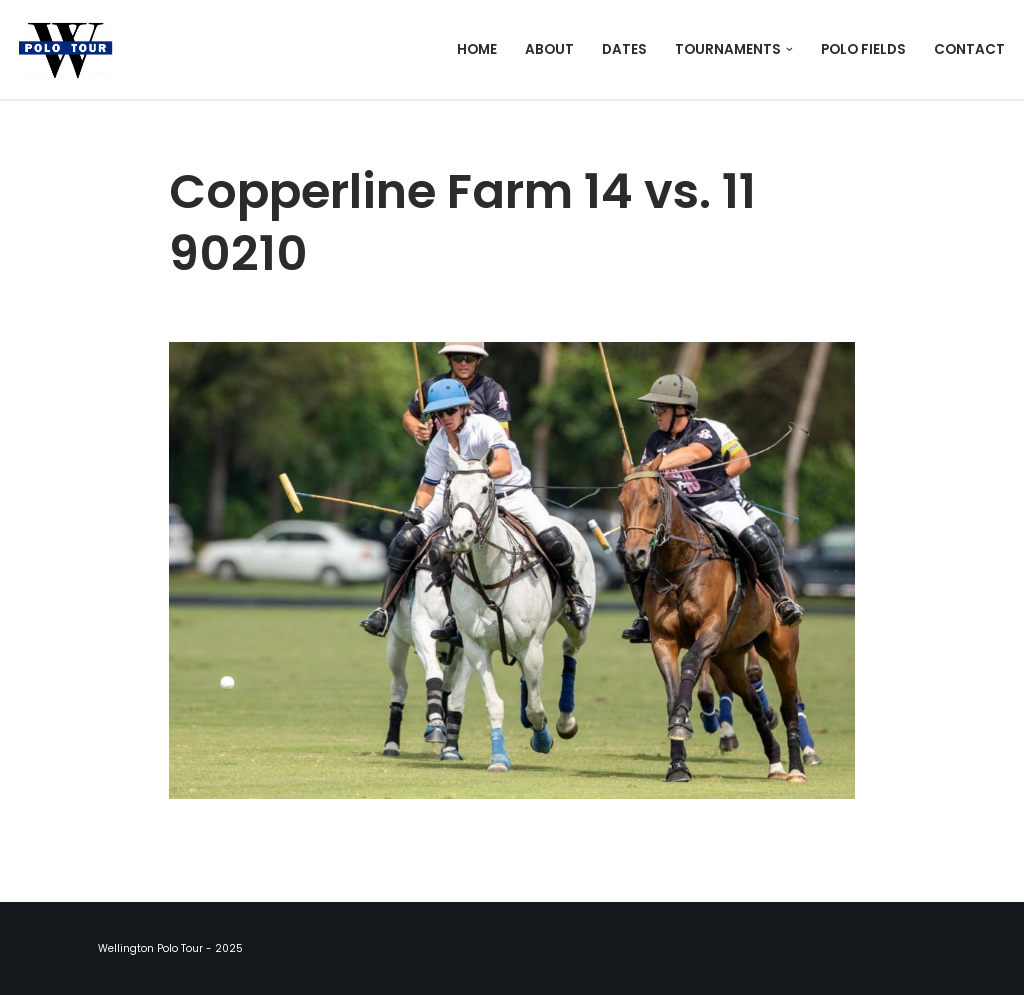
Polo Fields (863, 49)
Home (477, 49)
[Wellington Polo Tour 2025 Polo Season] (71, 49)
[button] (789, 49)
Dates (624, 49)
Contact (969, 49)
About (549, 49)
